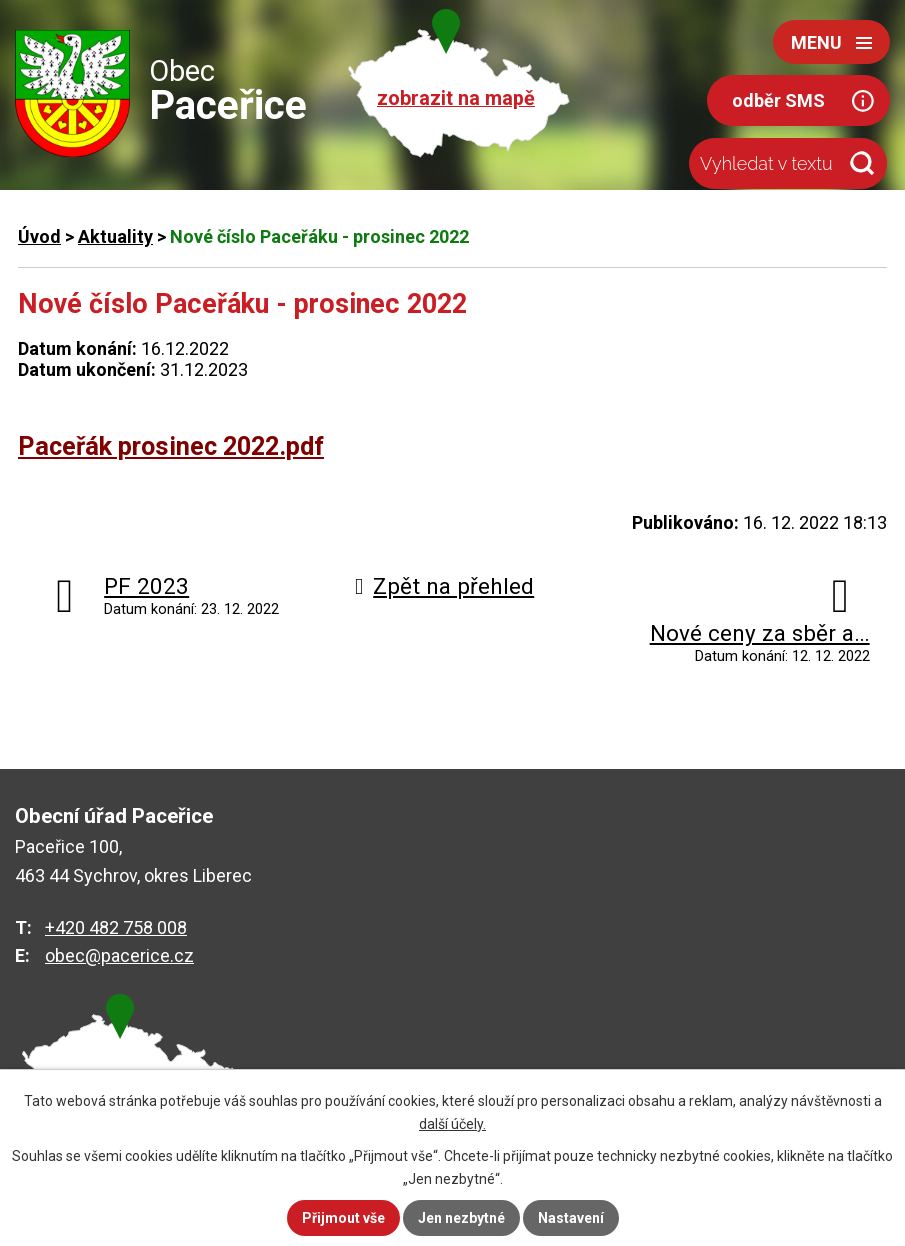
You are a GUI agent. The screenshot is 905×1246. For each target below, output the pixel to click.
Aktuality (115, 236)
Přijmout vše (343, 1218)
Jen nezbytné (461, 1218)
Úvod (39, 236)
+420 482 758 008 (116, 927)
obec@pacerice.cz (119, 955)
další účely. (452, 1124)
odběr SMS (778, 100)
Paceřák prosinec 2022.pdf (171, 446)
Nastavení (571, 1218)
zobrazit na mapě (456, 98)
